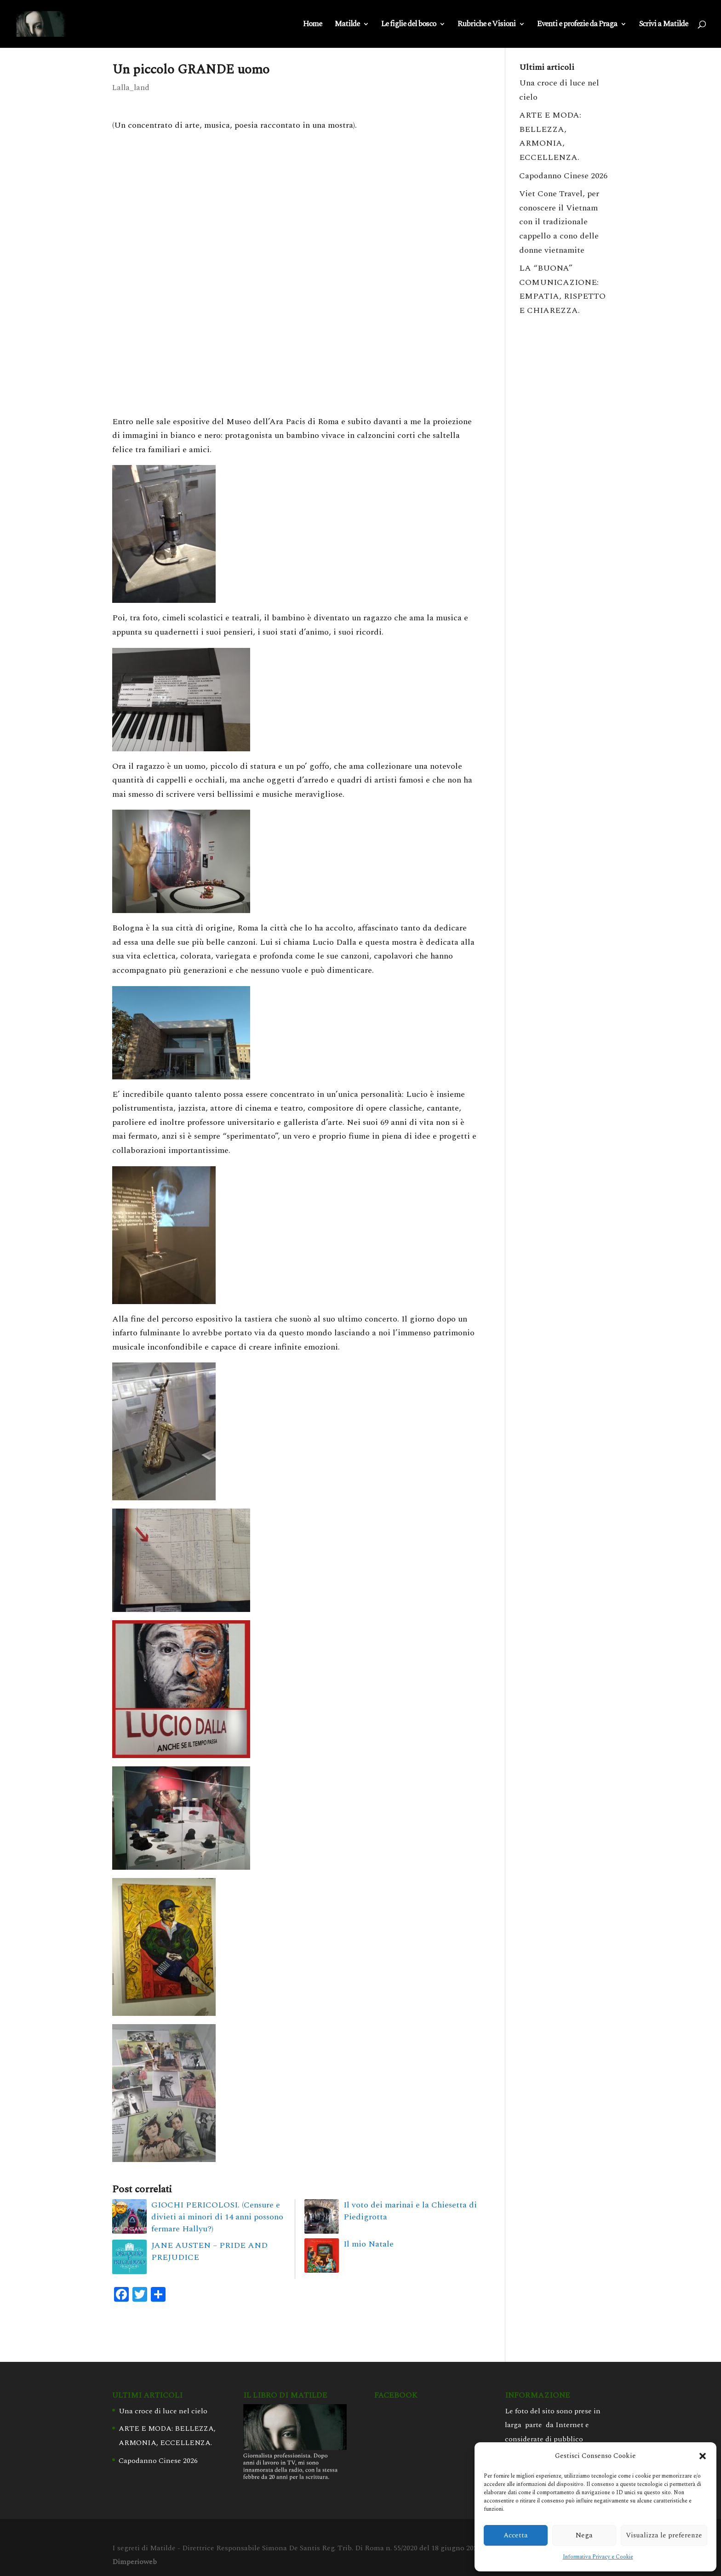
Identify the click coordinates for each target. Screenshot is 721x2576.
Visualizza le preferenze (664, 2535)
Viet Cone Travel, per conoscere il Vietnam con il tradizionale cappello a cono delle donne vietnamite (559, 221)
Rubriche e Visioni (486, 25)
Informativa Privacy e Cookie (598, 2557)
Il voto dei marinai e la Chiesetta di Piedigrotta (410, 2211)
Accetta (516, 2535)
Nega (584, 2535)
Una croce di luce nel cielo (163, 2411)
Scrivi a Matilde (663, 25)
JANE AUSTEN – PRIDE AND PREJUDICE (209, 2251)
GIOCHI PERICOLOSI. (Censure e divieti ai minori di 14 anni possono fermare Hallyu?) (217, 2217)
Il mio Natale (368, 2244)
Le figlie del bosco (408, 25)
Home (312, 25)
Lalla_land (130, 88)
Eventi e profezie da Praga (577, 25)
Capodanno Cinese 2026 (563, 176)
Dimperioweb (134, 2561)
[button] (702, 2456)
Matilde (347, 25)
